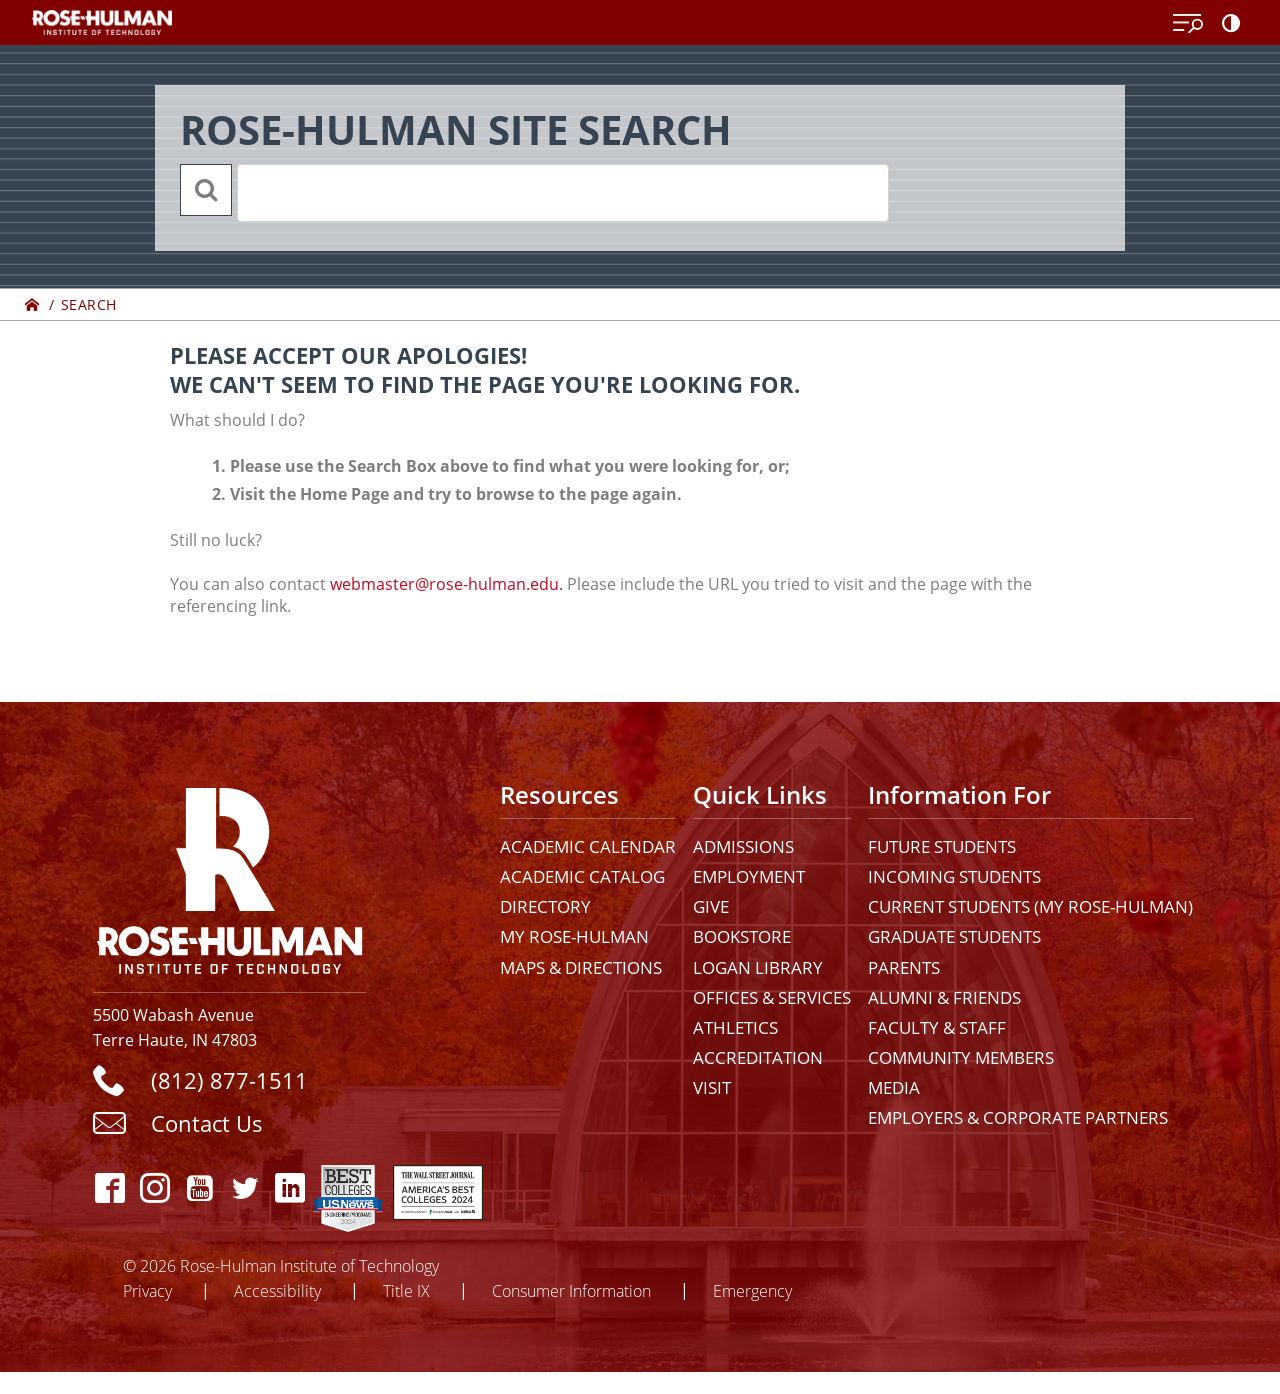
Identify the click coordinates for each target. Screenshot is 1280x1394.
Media (894, 1087)
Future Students (942, 846)
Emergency (752, 1290)
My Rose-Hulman (574, 936)
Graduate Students (954, 936)
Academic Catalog (582, 876)
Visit (712, 1087)
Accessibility (277, 1290)
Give (711, 906)
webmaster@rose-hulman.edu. (446, 584)
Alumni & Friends (944, 997)
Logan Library (758, 967)
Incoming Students (954, 876)
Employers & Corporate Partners (1018, 1117)
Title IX (406, 1290)
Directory (545, 906)
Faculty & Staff (937, 1027)
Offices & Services (772, 997)
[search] (537, 193)
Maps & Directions (581, 967)
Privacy (147, 1290)
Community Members (961, 1057)
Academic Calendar (588, 846)
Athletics (735, 1027)
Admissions (743, 846)
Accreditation (758, 1057)
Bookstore (742, 936)
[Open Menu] (1188, 24)
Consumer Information (571, 1290)
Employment (749, 876)
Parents (904, 967)
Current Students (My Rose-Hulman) (1030, 906)
